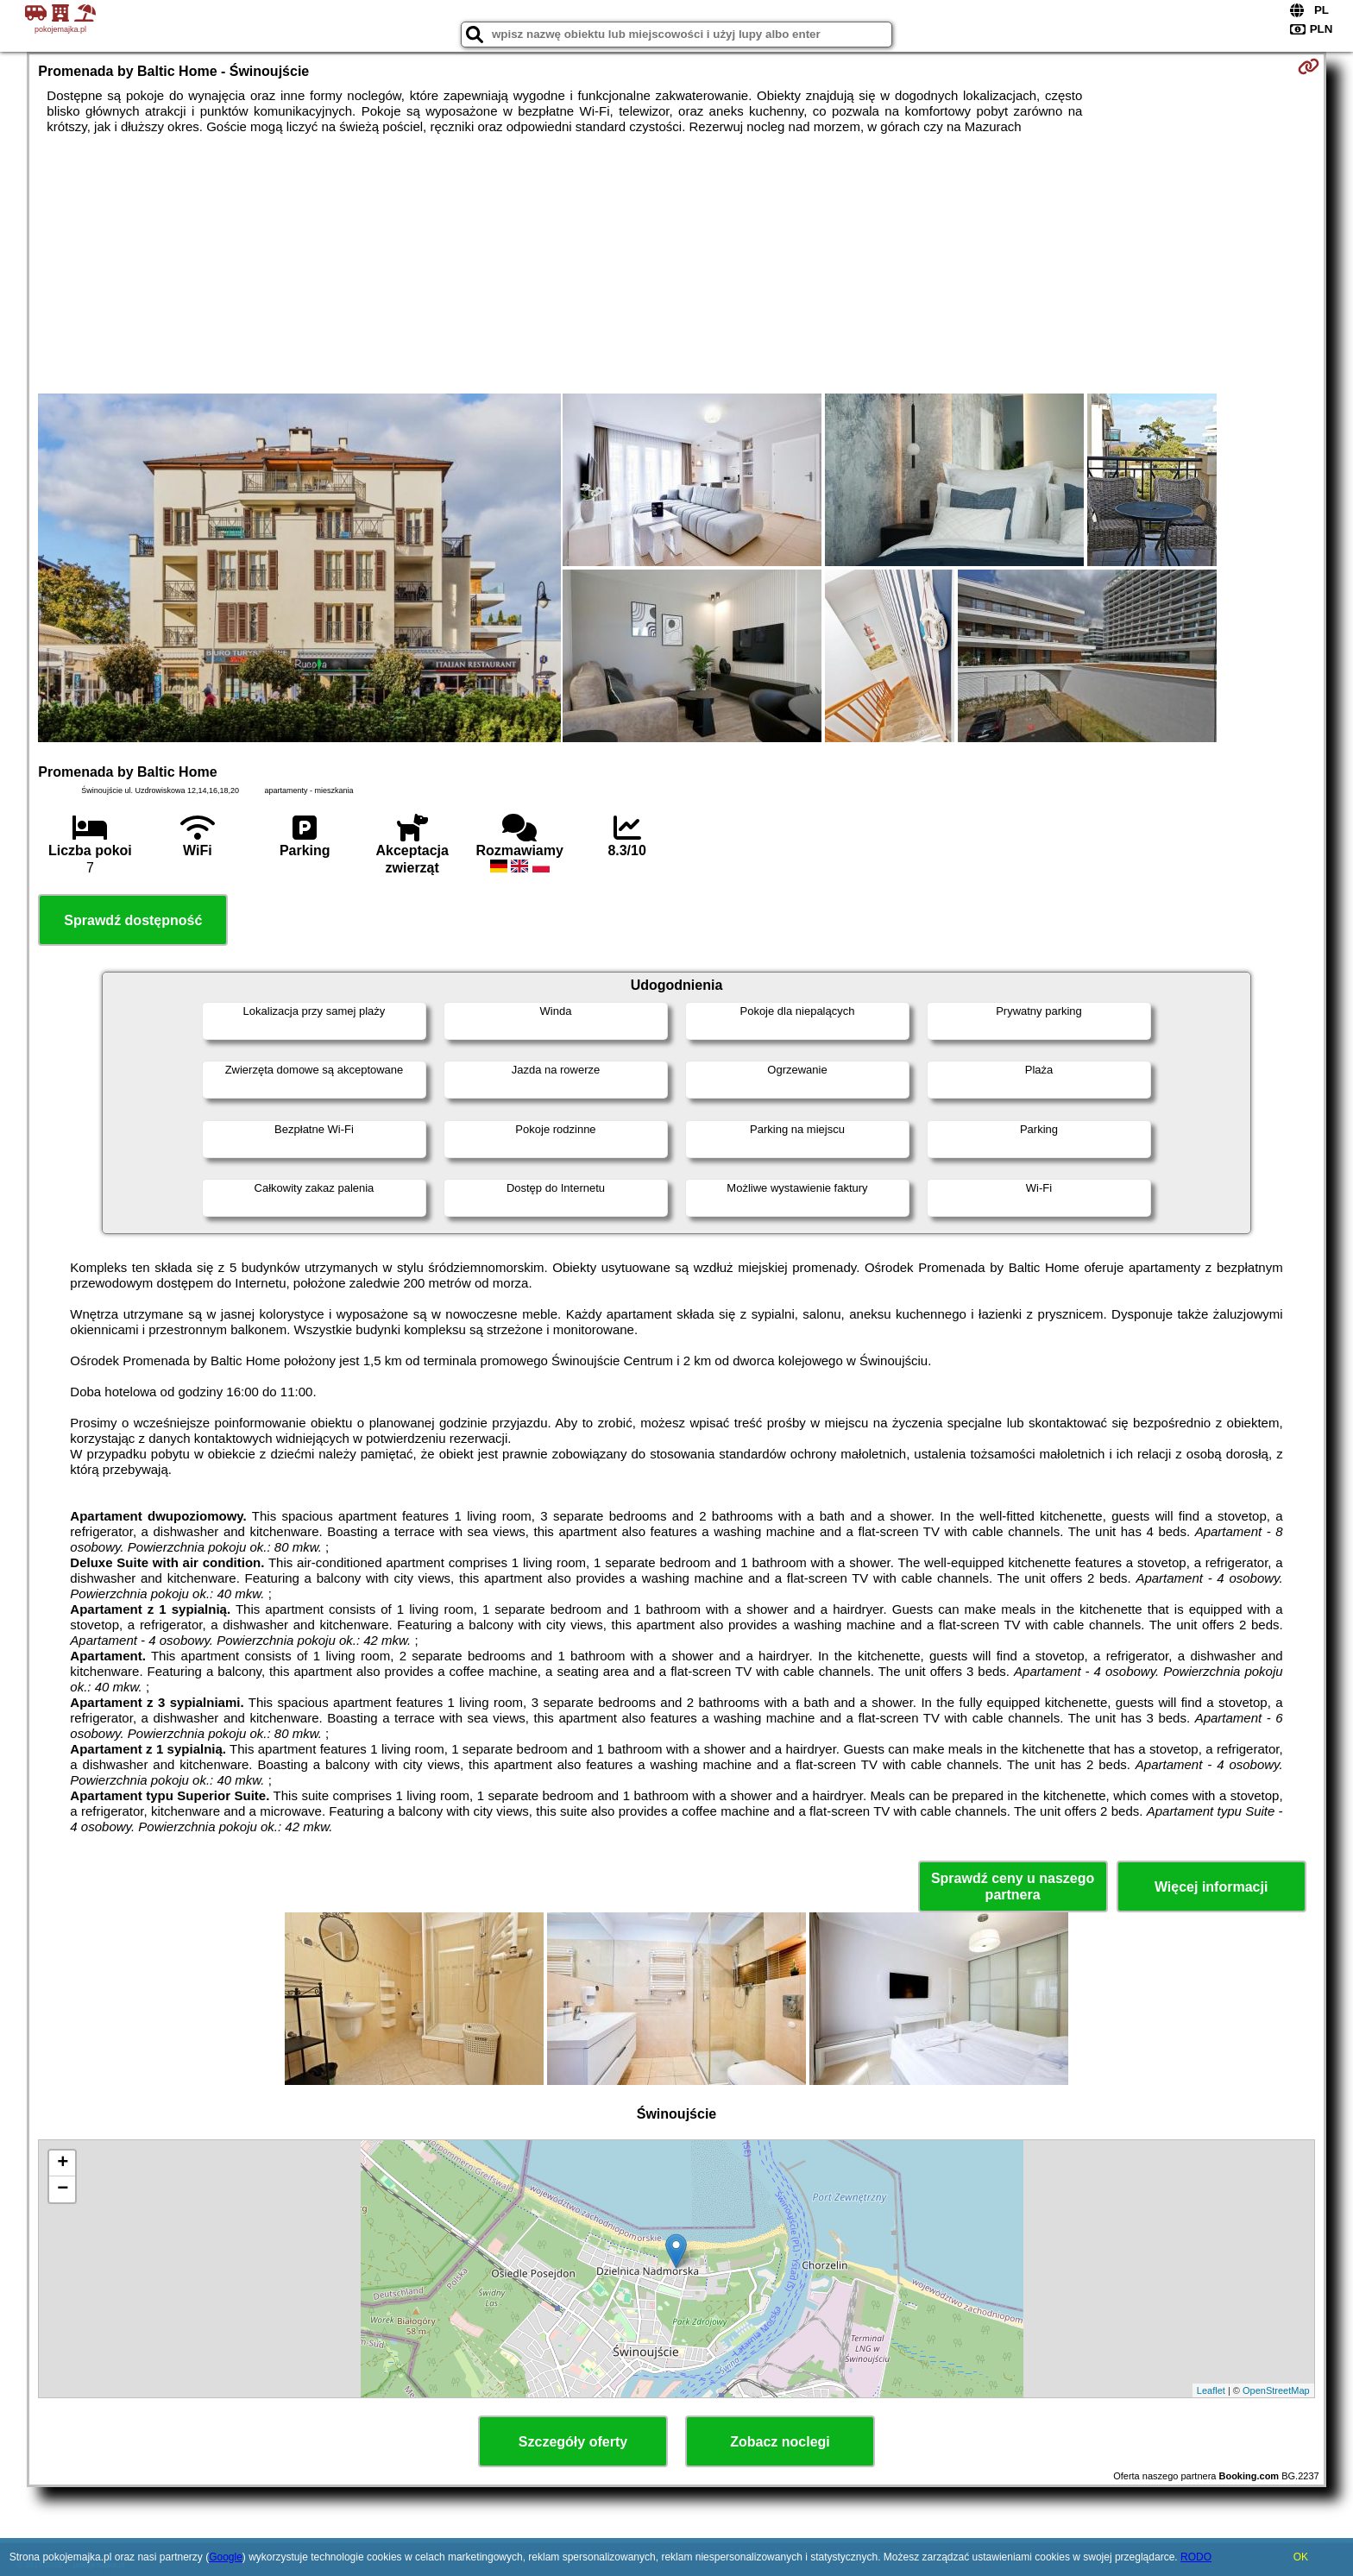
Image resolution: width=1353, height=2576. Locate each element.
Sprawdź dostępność (133, 920)
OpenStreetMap (1276, 2390)
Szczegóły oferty (573, 2441)
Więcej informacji (1211, 1887)
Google (225, 2557)
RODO (1195, 2557)
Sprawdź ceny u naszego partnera (1012, 1886)
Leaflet (1211, 2390)
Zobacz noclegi (780, 2441)
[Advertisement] (676, 264)
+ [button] (62, 2163)
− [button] (62, 2189)
